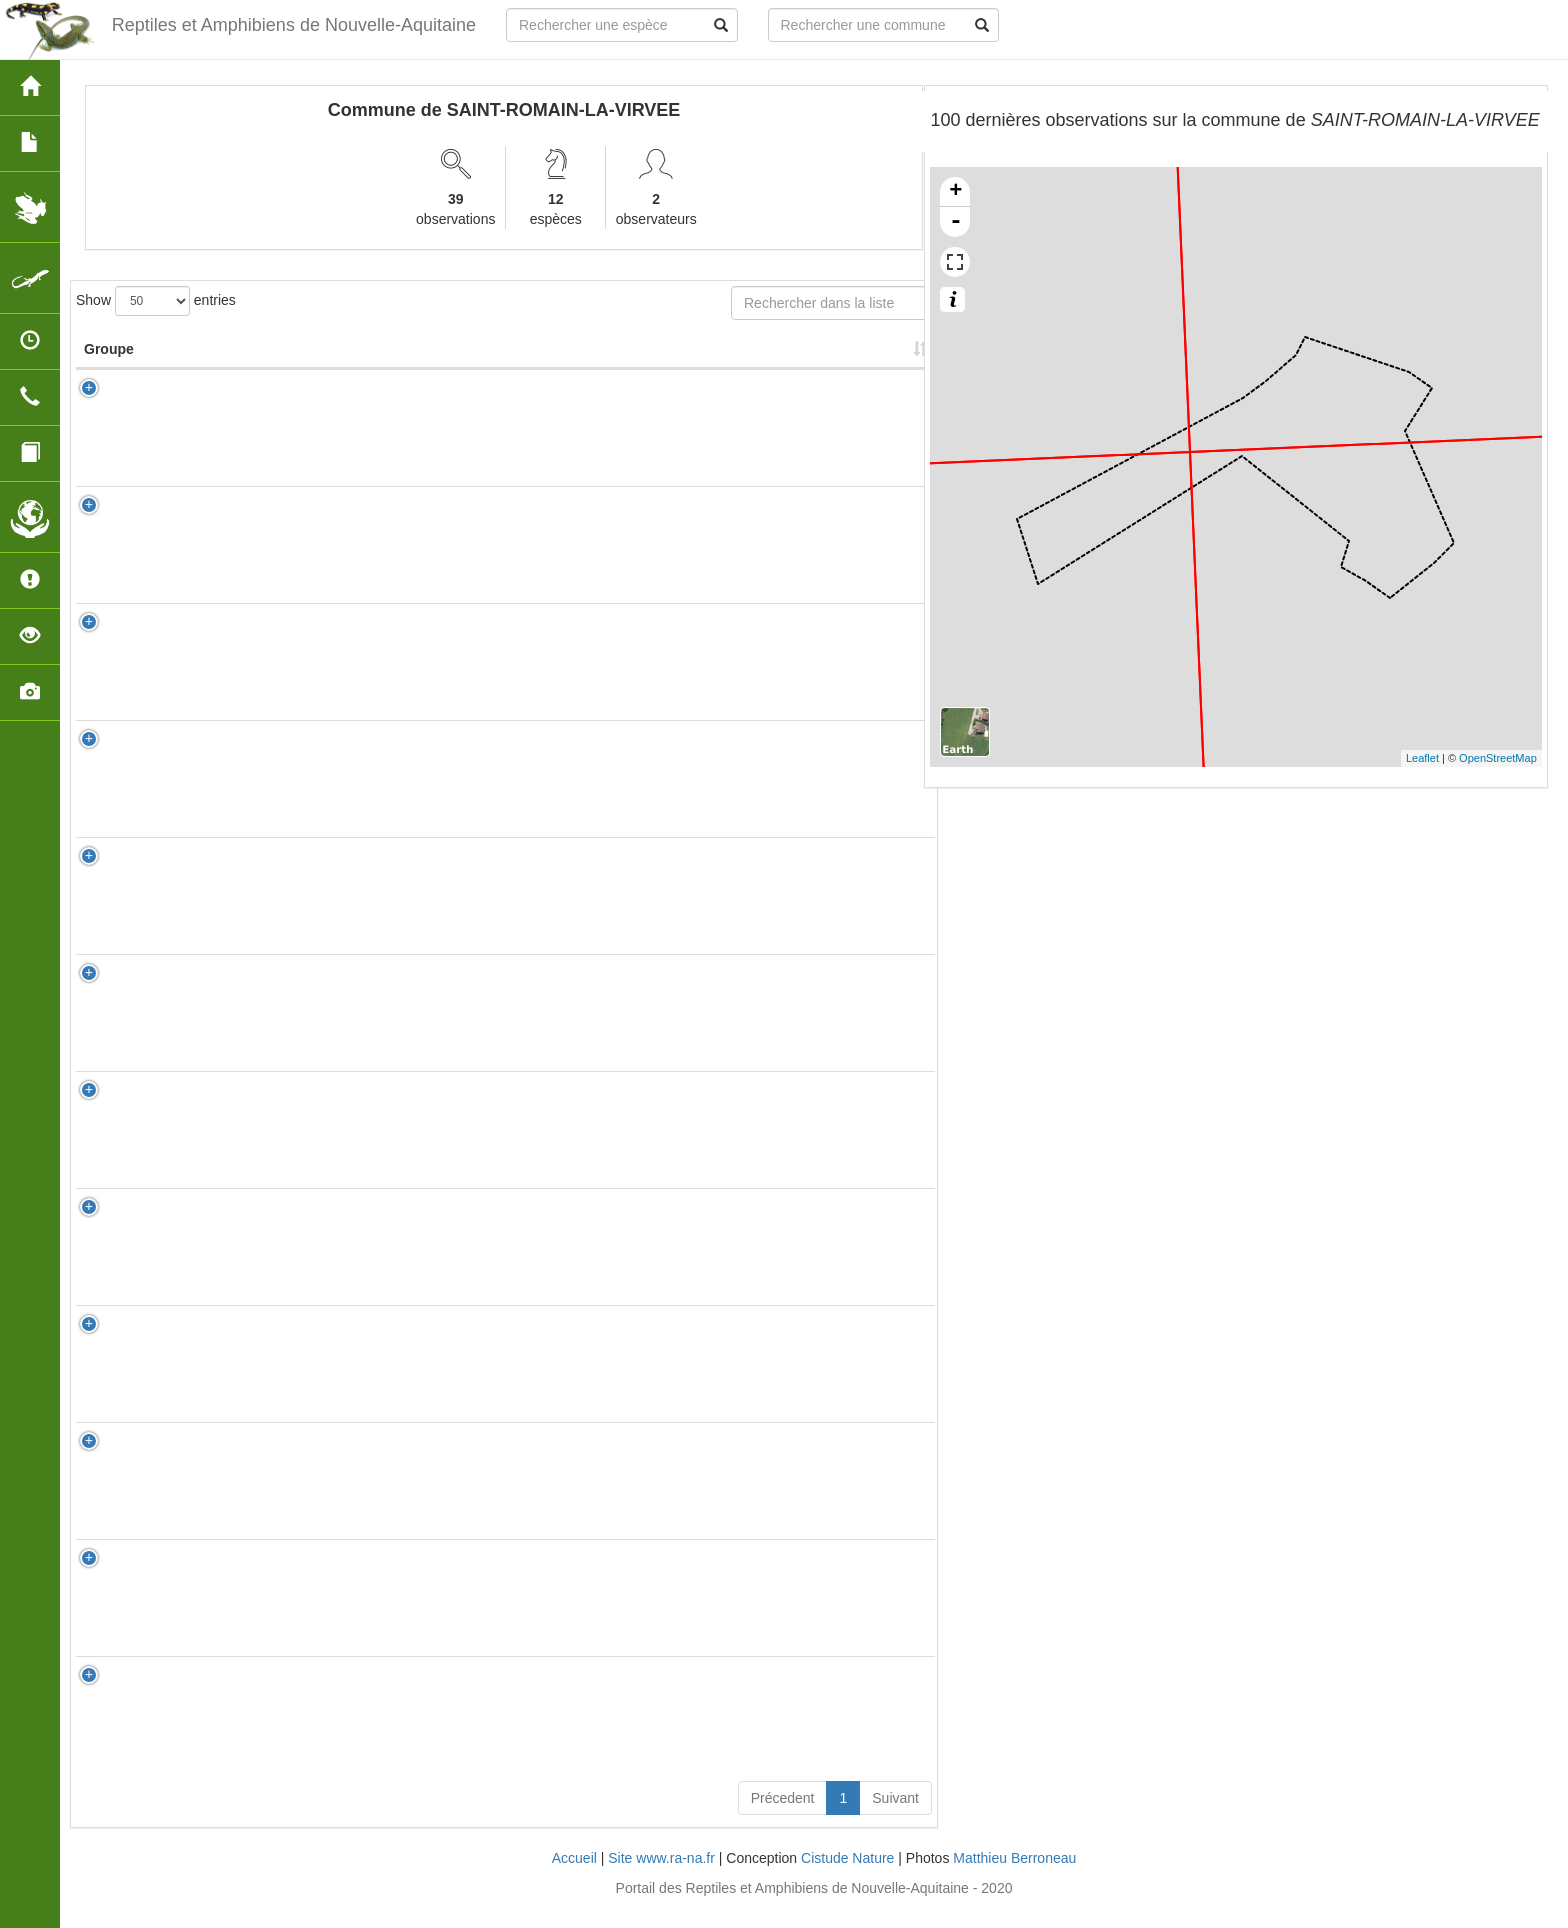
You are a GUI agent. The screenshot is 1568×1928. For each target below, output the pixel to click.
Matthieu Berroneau (1014, 1878)
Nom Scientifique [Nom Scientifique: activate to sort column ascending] (259, 369)
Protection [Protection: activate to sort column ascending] (550, 369)
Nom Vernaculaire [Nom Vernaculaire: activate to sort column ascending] (402, 359)
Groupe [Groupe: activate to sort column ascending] (109, 369)
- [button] (956, 222)
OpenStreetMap (1498, 758)
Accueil (574, 1878)
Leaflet (1422, 758)
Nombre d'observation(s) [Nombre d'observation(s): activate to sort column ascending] (678, 359)
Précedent (783, 1818)
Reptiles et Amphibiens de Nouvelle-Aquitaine (291, 25)
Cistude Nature (847, 1878)
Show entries (156, 301)
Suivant (895, 1818)
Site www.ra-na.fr (661, 1878)
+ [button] (955, 192)
